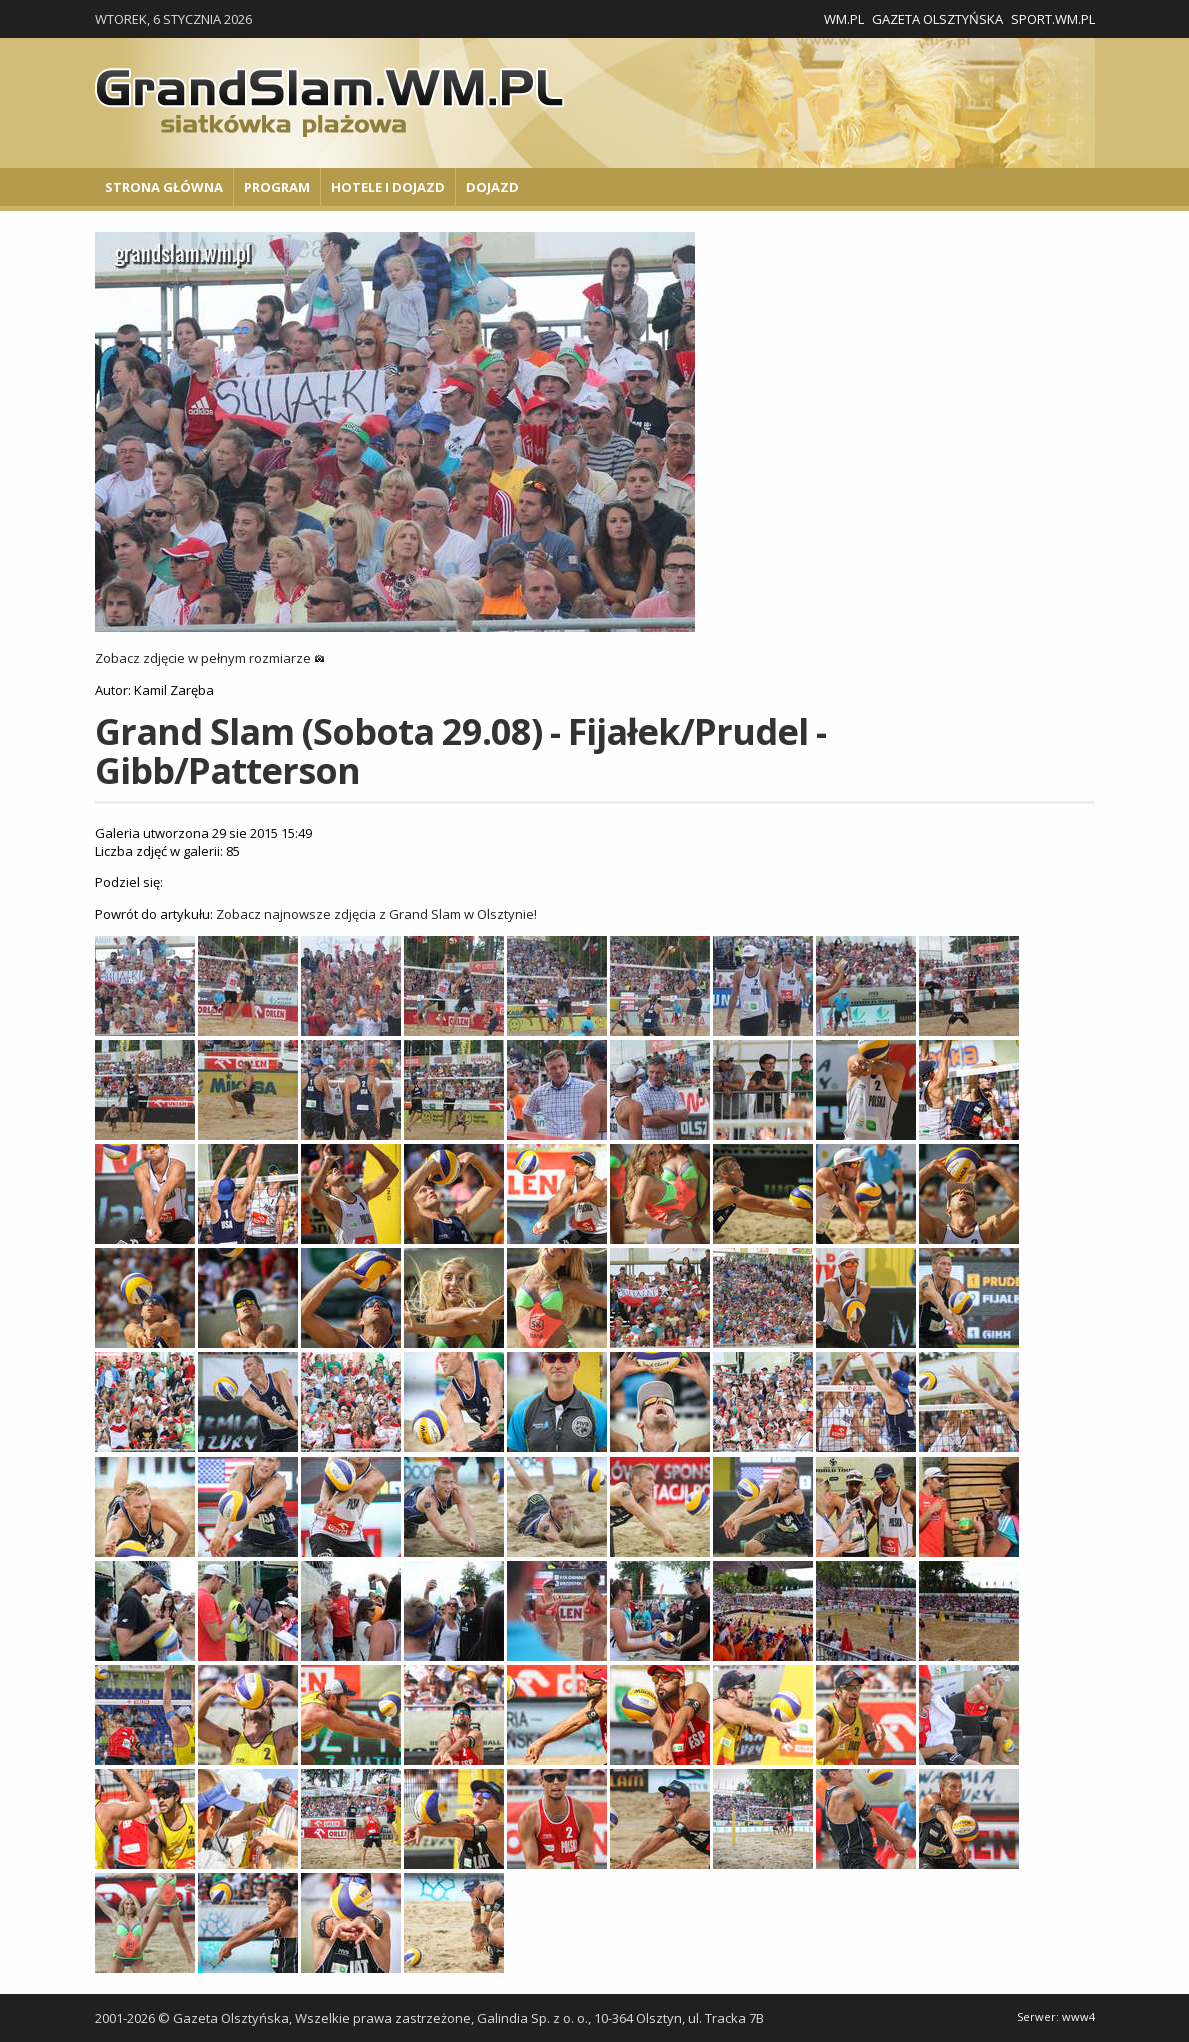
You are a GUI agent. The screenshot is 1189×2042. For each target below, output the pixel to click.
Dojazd (492, 187)
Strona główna (164, 187)
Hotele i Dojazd (388, 187)
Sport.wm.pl (1053, 19)
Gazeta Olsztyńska (937, 19)
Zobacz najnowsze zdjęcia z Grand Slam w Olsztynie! (376, 914)
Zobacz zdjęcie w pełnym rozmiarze (210, 658)
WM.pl (844, 19)
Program (277, 187)
